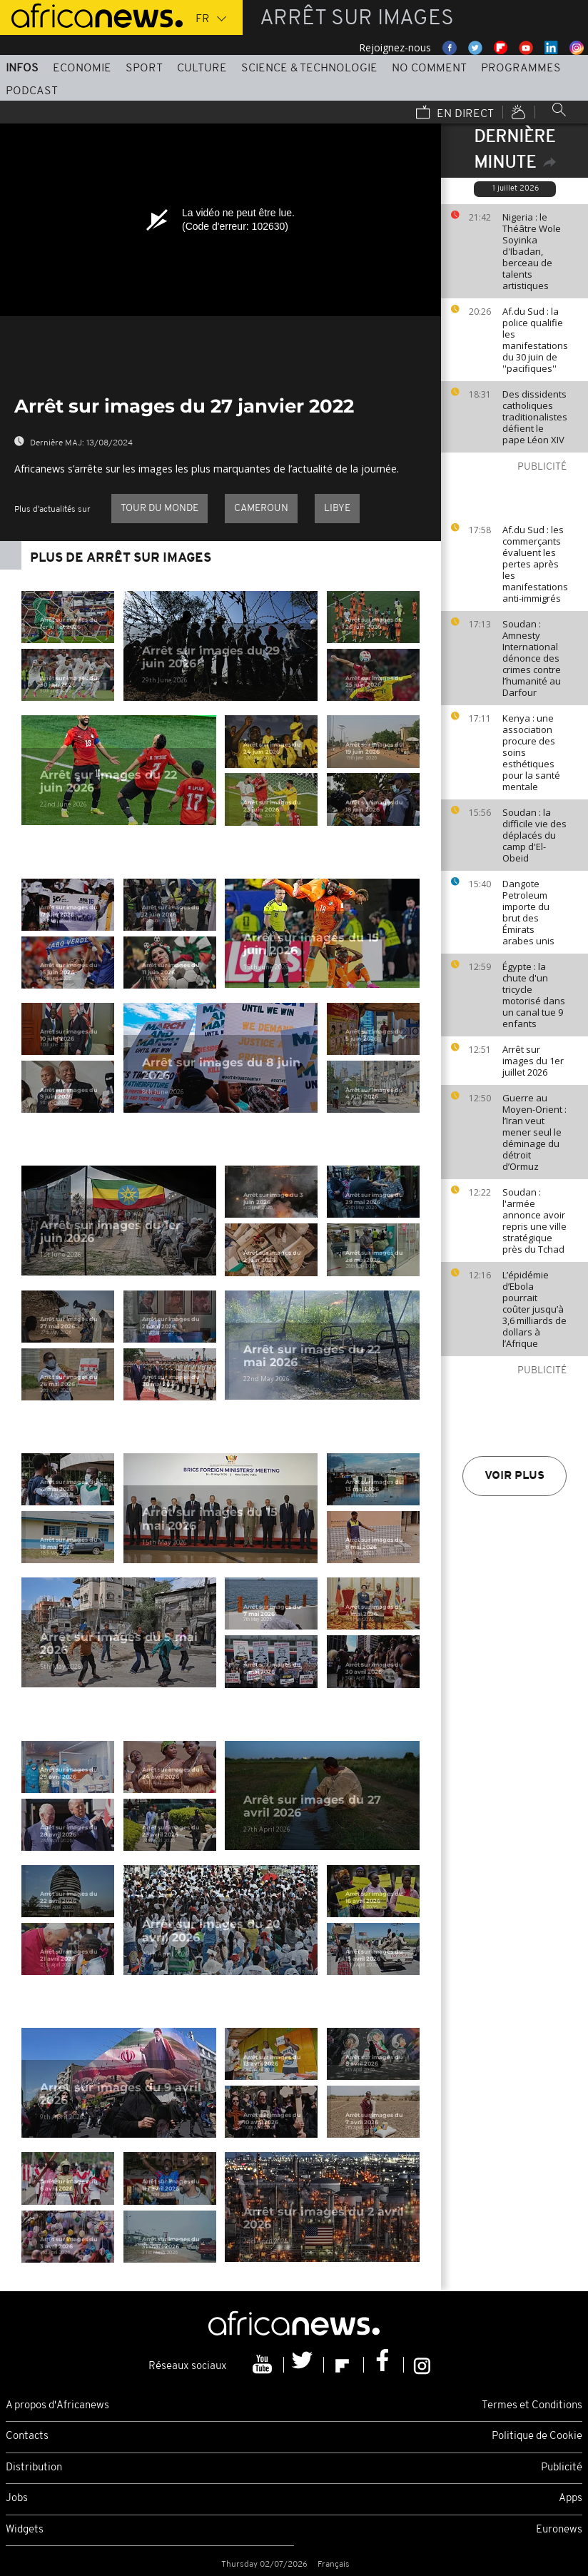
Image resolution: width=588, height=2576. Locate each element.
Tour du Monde (159, 508)
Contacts (27, 2436)
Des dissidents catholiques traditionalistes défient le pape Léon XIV (534, 416)
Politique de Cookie (537, 2436)
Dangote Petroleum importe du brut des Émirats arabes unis (528, 912)
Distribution (34, 2468)
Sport (144, 68)
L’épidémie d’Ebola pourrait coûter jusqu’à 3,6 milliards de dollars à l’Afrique (534, 1309)
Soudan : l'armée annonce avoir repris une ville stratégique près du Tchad (534, 1220)
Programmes (521, 68)
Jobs (17, 2498)
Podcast (32, 91)
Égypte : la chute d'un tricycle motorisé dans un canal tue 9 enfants (533, 995)
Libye (337, 508)
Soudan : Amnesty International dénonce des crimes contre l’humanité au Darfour (531, 658)
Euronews (559, 2530)
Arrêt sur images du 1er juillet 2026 (533, 1061)
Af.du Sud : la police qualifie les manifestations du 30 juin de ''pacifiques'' (535, 339)
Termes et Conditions (532, 2405)
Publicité (561, 2468)
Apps (570, 2498)
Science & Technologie (309, 68)
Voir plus (514, 1476)
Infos (22, 68)
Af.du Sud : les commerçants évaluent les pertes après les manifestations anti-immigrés (535, 564)
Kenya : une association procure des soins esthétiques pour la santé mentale (531, 752)
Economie (82, 68)
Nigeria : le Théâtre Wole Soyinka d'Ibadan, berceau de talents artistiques (531, 251)
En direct (455, 113)
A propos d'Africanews (57, 2405)
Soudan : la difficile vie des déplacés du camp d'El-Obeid (534, 835)
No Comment (429, 68)
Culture (202, 68)
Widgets (25, 2530)
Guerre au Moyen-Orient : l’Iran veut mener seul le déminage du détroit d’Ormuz (534, 1132)
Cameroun (261, 508)
